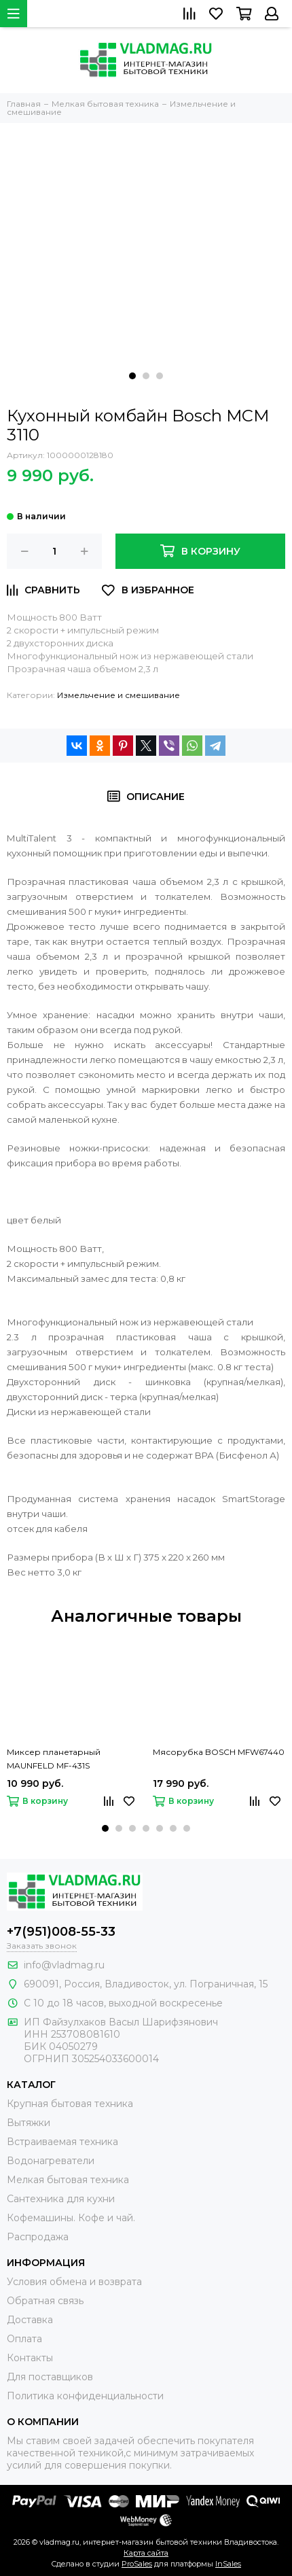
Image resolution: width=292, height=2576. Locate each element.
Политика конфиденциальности (85, 2396)
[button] (132, 375)
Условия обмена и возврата (74, 2282)
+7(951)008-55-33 (61, 1931)
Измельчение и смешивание (118, 695)
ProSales (137, 2564)
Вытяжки (28, 2123)
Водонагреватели (50, 2161)
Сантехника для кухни (61, 2199)
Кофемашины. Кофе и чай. (71, 2218)
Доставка (30, 2320)
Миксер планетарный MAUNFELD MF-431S (54, 1759)
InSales (228, 2564)
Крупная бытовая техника (70, 2104)
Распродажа (38, 2237)
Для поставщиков (50, 2377)
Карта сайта (146, 2553)
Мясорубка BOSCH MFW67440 (219, 1752)
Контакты (30, 2358)
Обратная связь (45, 2301)
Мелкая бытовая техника (68, 2180)
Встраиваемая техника (62, 2142)
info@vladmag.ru (64, 1965)
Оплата (24, 2339)
